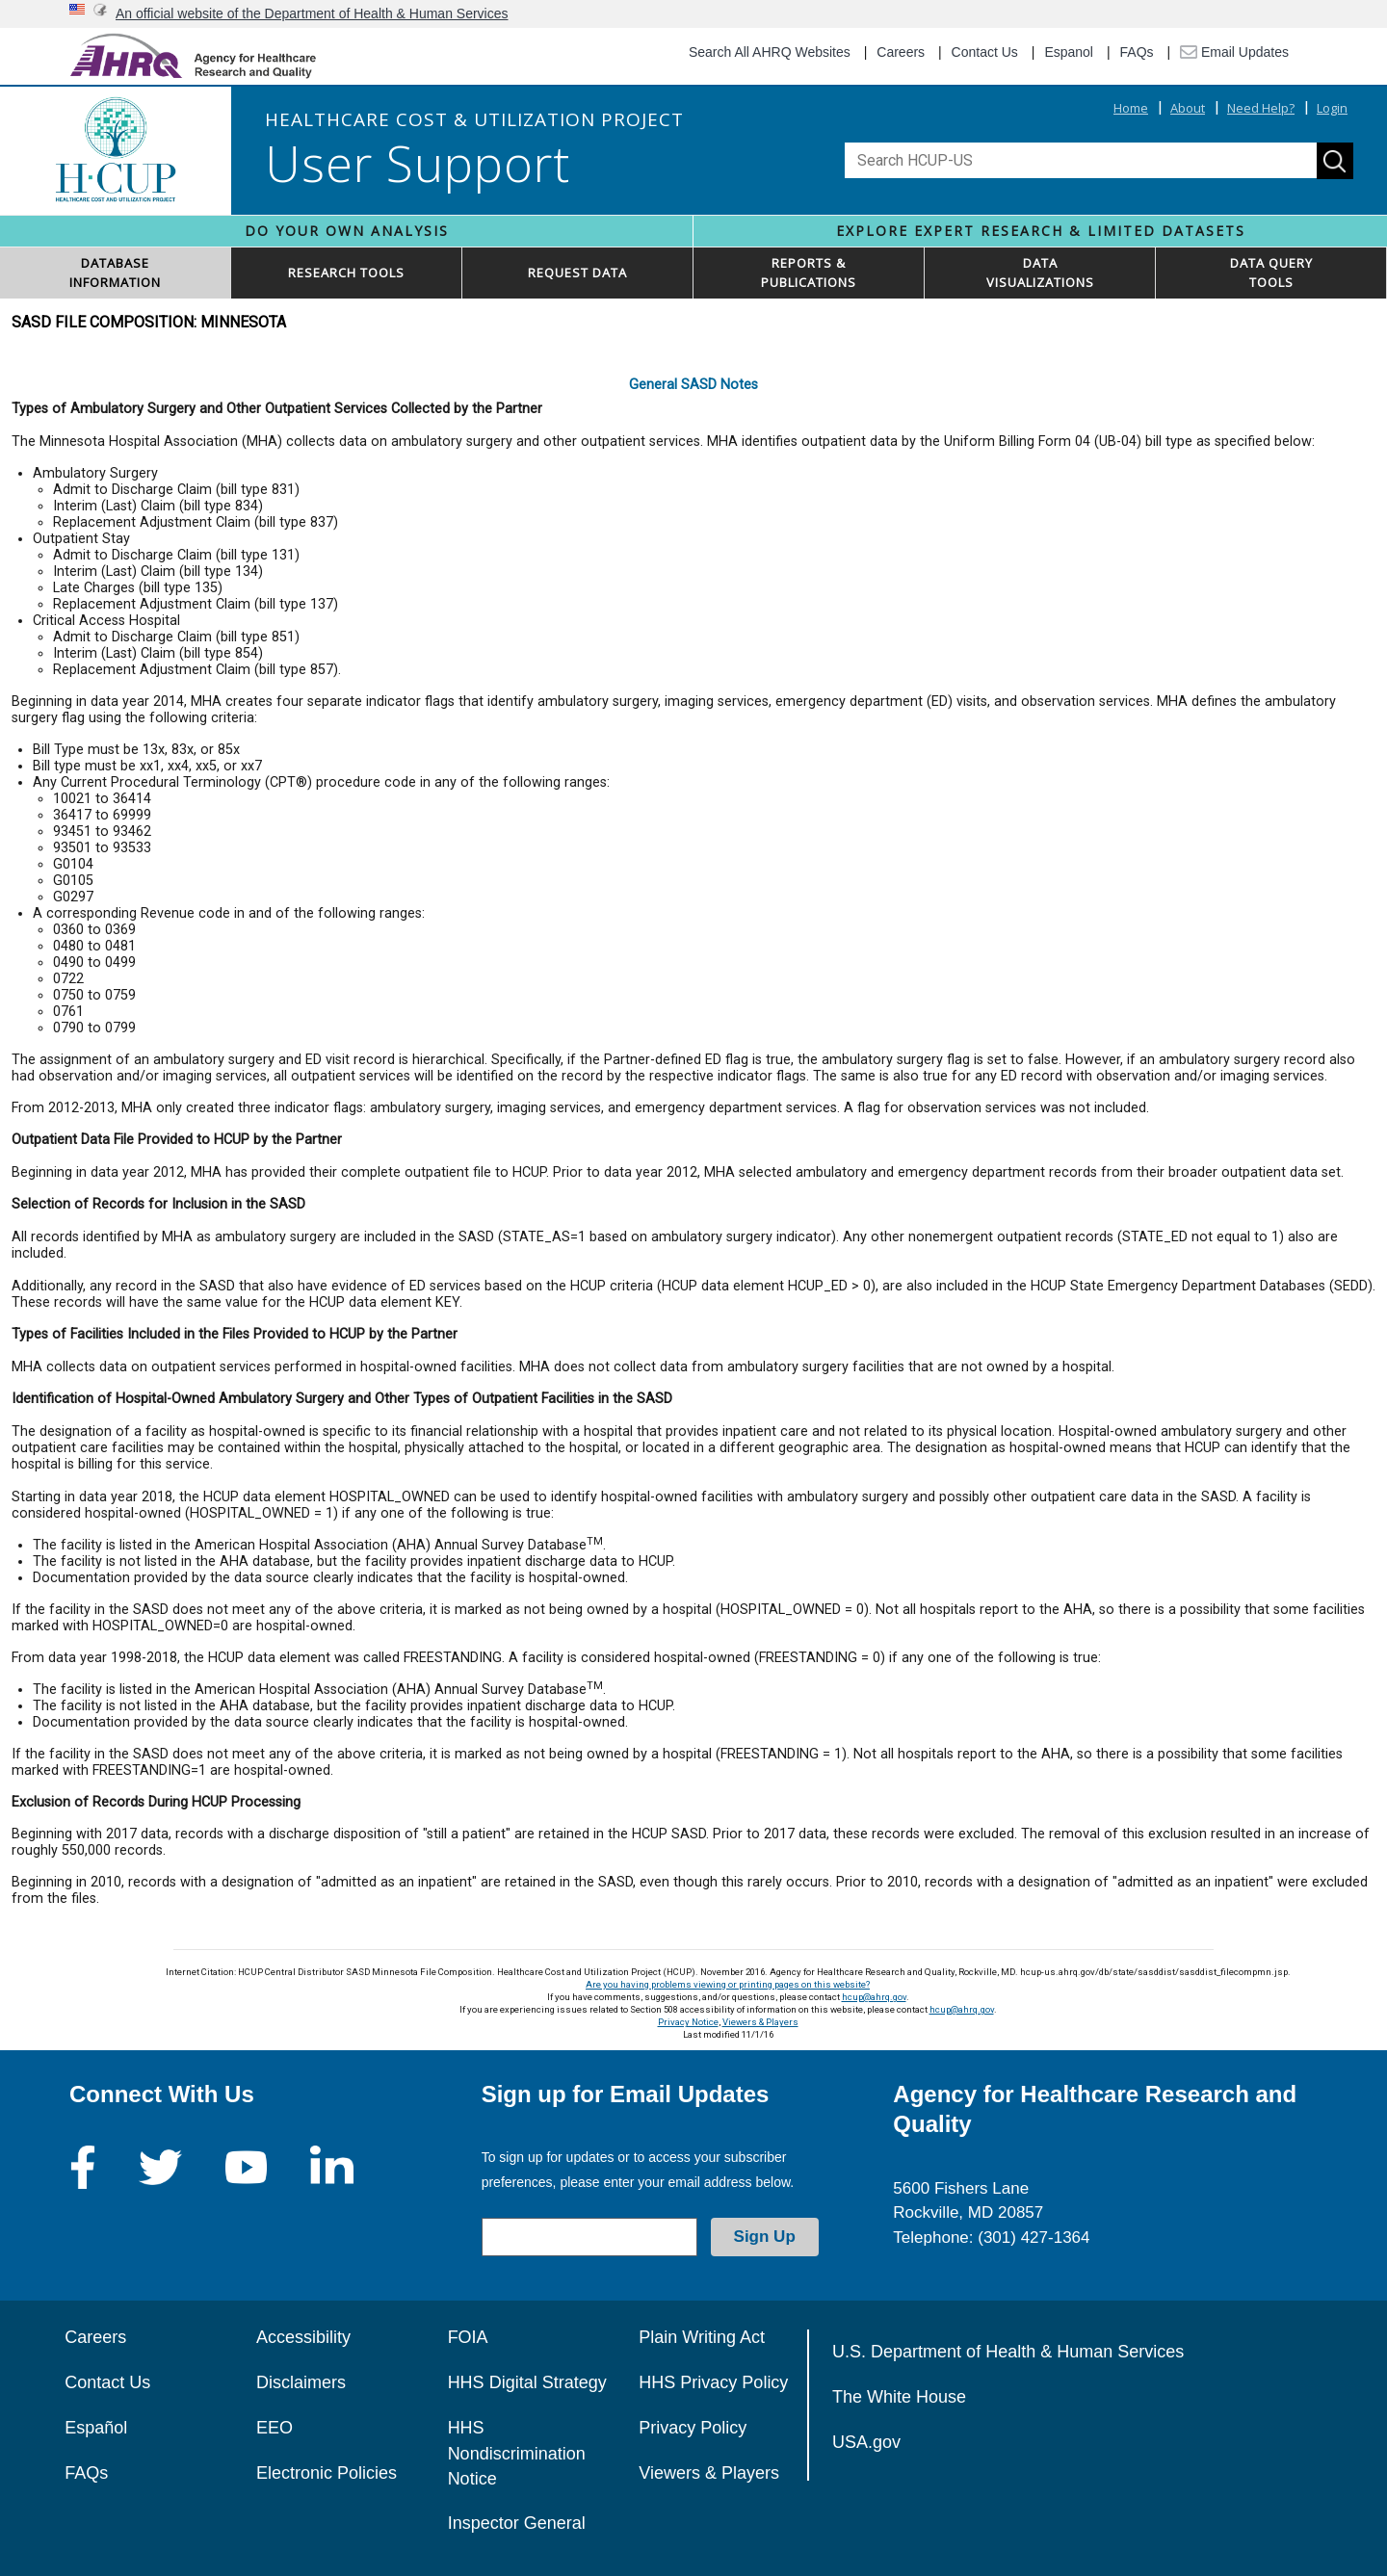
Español (96, 2427)
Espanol (1068, 52)
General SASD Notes (693, 385)
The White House (899, 2397)
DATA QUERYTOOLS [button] (1271, 272)
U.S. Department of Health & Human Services (1008, 2351)
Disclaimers (301, 2382)
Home (1130, 108)
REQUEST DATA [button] (577, 272)
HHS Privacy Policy (713, 2382)
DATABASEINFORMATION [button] (115, 272)
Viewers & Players (760, 2022)
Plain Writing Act (702, 2337)
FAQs (1137, 52)
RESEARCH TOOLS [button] (346, 272)
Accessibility (303, 2337)
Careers (901, 52)
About (1187, 108)
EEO (274, 2427)
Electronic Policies (326, 2473)
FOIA (468, 2337)
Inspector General (517, 2523)
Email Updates (1234, 52)
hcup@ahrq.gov (874, 1996)
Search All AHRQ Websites (770, 52)
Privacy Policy (692, 2427)
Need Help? (1261, 108)
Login (1332, 108)
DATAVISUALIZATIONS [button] (1040, 272)
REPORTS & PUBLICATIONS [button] (808, 272)
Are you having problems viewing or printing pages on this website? (728, 1984)
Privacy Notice (688, 2022)
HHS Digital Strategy (527, 2382)
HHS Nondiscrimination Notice (517, 2453)
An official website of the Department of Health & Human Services (312, 13)
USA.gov (866, 2442)
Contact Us (985, 52)
